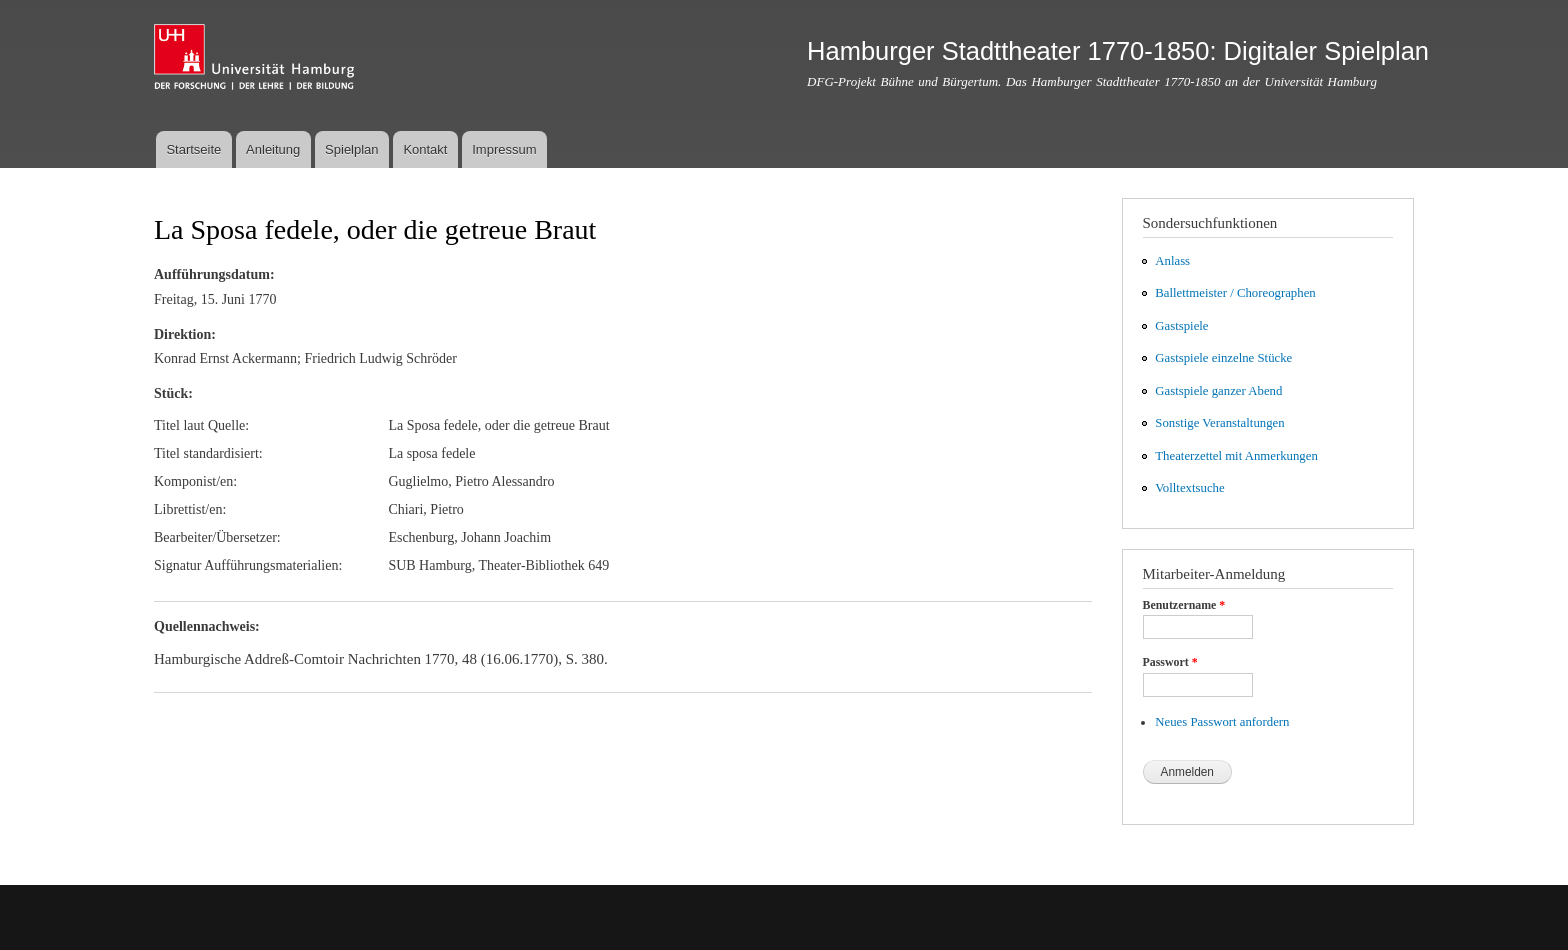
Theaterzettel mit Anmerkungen (1236, 456)
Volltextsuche (1189, 488)
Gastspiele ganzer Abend (1218, 391)
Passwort (1170, 662)
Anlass (1172, 261)
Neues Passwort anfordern (1222, 722)
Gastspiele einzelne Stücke (1223, 358)
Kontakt (425, 149)
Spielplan (352, 149)
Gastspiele (1181, 326)
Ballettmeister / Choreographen (1235, 293)
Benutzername (1184, 605)
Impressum (504, 149)
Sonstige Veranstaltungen (1219, 423)
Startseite (193, 149)
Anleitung (273, 149)
